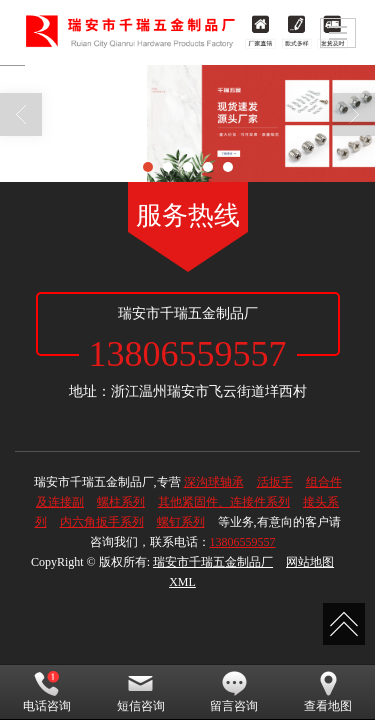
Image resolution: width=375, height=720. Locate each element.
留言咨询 (234, 692)
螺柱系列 (121, 502)
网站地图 (310, 562)
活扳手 (275, 482)
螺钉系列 (181, 522)
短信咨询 (141, 692)
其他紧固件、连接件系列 (224, 502)
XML (182, 582)
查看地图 (328, 692)
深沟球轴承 (214, 482)
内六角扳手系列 (102, 522)
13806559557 (243, 542)
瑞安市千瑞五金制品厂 (213, 562)
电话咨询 (47, 692)
